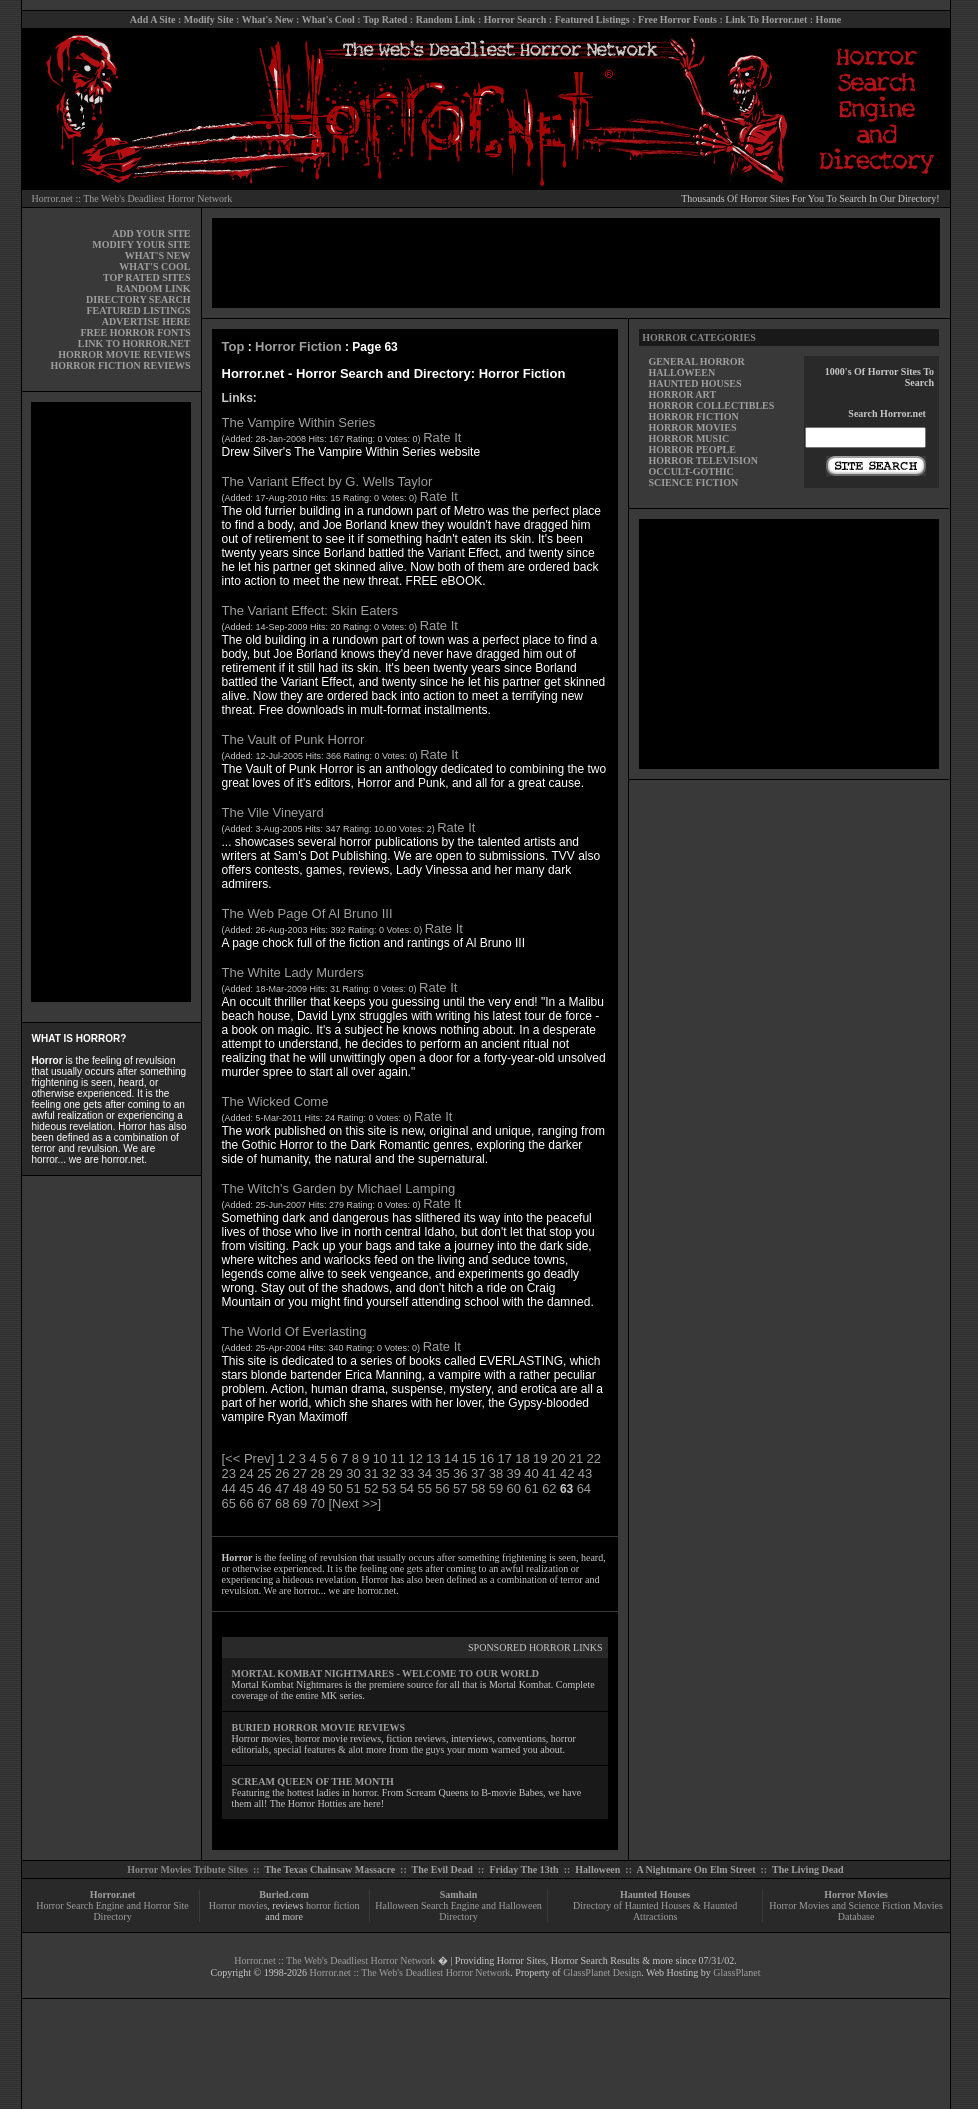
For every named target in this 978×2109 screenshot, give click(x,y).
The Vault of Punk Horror (293, 739)
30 (353, 1473)
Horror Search (515, 19)
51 (353, 1488)
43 (585, 1473)
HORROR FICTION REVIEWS (120, 365)
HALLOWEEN (681, 372)
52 (371, 1488)
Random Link (446, 19)
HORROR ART (682, 394)
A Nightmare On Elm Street (695, 1869)
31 (371, 1473)
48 (300, 1488)
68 (282, 1503)
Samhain (459, 1894)
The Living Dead (808, 1869)
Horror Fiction (298, 346)
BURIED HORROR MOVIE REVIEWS (319, 1727)
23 (229, 1473)
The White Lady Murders (293, 972)
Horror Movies (856, 1894)
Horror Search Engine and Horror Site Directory (112, 1911)
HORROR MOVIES (692, 427)
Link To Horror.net (766, 19)
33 (407, 1473)
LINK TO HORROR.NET (134, 343)
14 (451, 1458)
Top (233, 346)
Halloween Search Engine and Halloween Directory (458, 1911)
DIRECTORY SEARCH (138, 299)
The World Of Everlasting (294, 1331)
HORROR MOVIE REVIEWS (124, 354)
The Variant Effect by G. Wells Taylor (327, 481)
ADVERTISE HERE (146, 321)
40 (531, 1473)
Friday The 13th (523, 1869)
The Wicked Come (275, 1101)
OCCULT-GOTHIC (690, 471)
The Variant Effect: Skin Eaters (310, 610)
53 (389, 1488)
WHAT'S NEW (158, 255)
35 (442, 1473)
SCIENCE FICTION (693, 482)
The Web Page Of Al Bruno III (307, 913)
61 (531, 1488)
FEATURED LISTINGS (138, 310)
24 (246, 1473)
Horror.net (113, 1894)
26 (282, 1473)
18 (522, 1458)
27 (300, 1473)
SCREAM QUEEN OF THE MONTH (313, 1781)
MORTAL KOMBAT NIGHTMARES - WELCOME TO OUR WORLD (386, 1673)
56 (442, 1488)
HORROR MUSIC (688, 438)
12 (415, 1458)
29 (335, 1473)
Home (829, 19)
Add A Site (153, 19)
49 (318, 1488)
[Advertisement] (111, 702)
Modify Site (209, 19)
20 (558, 1458)
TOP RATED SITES (146, 277)
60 (514, 1488)
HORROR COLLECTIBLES (711, 405)
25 (264, 1473)
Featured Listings (592, 19)
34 (424, 1473)
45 (246, 1488)
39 (514, 1473)
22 (594, 1458)
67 (264, 1503)
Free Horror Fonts (677, 19)
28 (318, 1473)
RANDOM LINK (153, 288)
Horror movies (238, 1905)
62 (549, 1488)
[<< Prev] (248, 1458)
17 (504, 1458)
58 (478, 1488)
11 (398, 1458)
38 (496, 1473)
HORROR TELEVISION (703, 460)
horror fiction (333, 1905)
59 (496, 1488)
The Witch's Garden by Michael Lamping (339, 1188)
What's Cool (328, 19)
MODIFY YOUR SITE (141, 244)
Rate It (442, 437)
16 (487, 1458)
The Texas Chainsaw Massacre (329, 1869)
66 (246, 1503)
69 (300, 1503)
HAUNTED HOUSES (694, 383)
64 (584, 1488)
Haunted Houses (655, 1894)
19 (540, 1458)
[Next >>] (354, 1503)
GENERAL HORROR (696, 361)
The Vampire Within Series (299, 422)
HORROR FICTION (693, 416)
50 (335, 1488)
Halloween (597, 1869)
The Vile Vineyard (273, 812)
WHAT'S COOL (154, 266)
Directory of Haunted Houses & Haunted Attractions (655, 1911)
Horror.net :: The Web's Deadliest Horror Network (132, 198)
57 (460, 1488)
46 (264, 1488)
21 (576, 1458)
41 (549, 1473)
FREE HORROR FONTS (135, 332)
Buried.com (284, 1894)
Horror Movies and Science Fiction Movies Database (856, 1911)
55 (424, 1488)
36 (460, 1473)
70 (318, 1503)
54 (407, 1488)
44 (229, 1488)
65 (229, 1503)
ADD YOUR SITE (151, 233)
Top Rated (385, 19)
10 (380, 1458)
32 (389, 1473)
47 (282, 1488)
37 (478, 1473)
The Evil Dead (442, 1869)
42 (567, 1473)
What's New (268, 19)
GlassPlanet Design (602, 1972)
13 (433, 1458)
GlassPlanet (736, 1972)
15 (469, 1458)
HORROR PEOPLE (692, 449)
